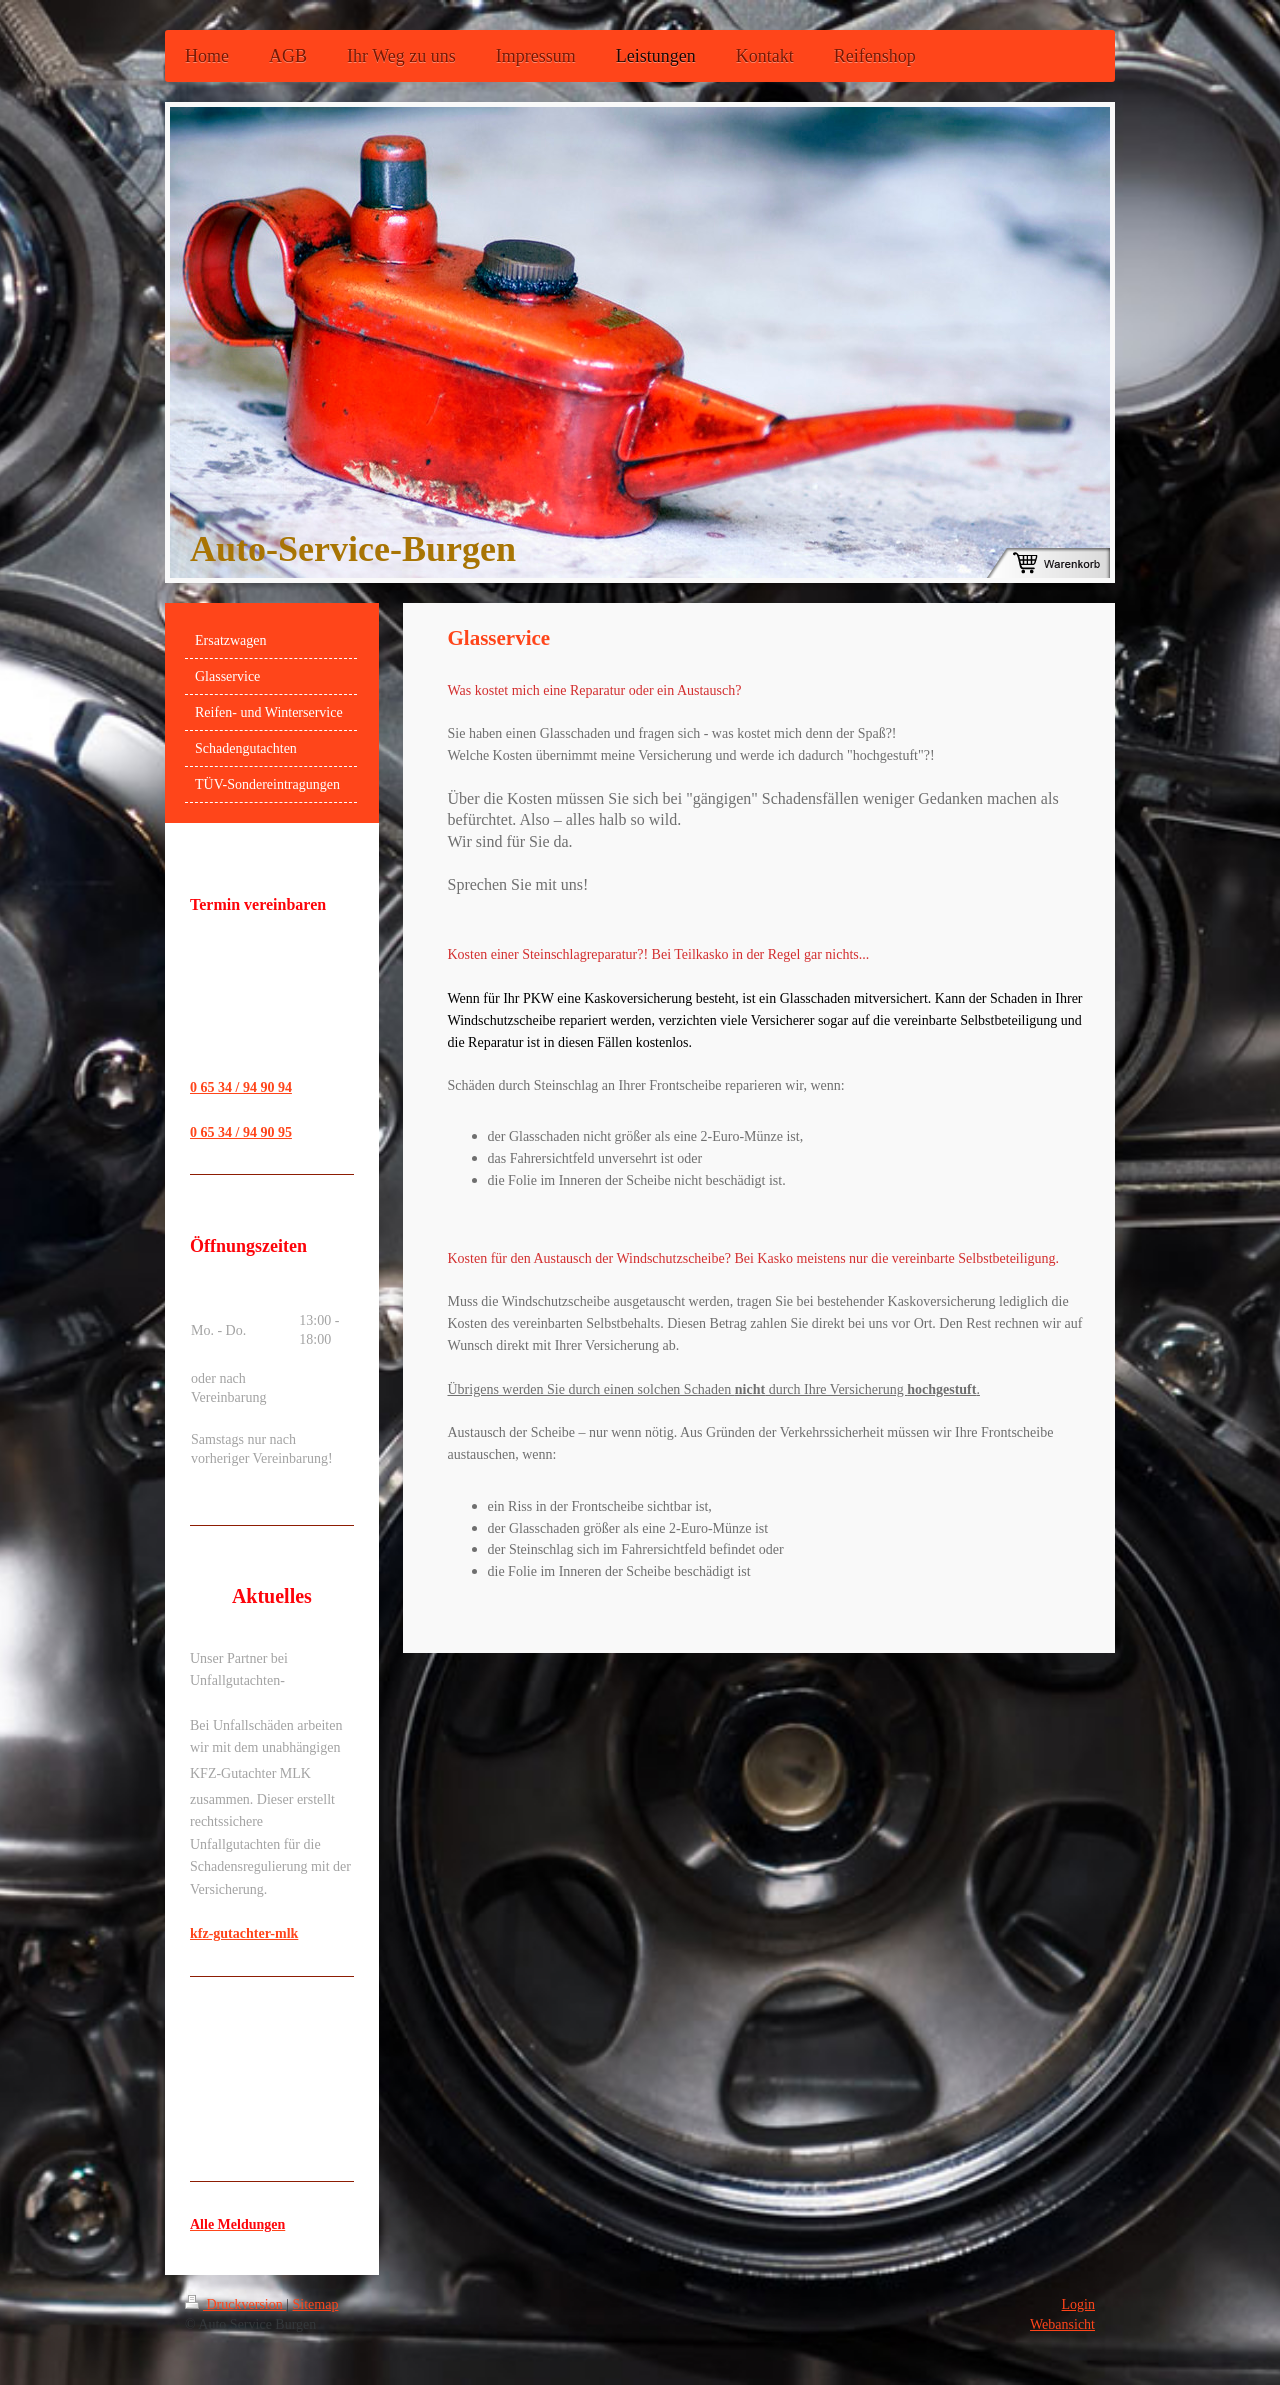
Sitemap (316, 2304)
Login (1078, 2304)
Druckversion (235, 2304)
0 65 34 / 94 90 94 (241, 1087)
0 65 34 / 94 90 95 (241, 1132)
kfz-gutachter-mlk (244, 1933)
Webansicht (1062, 2324)
